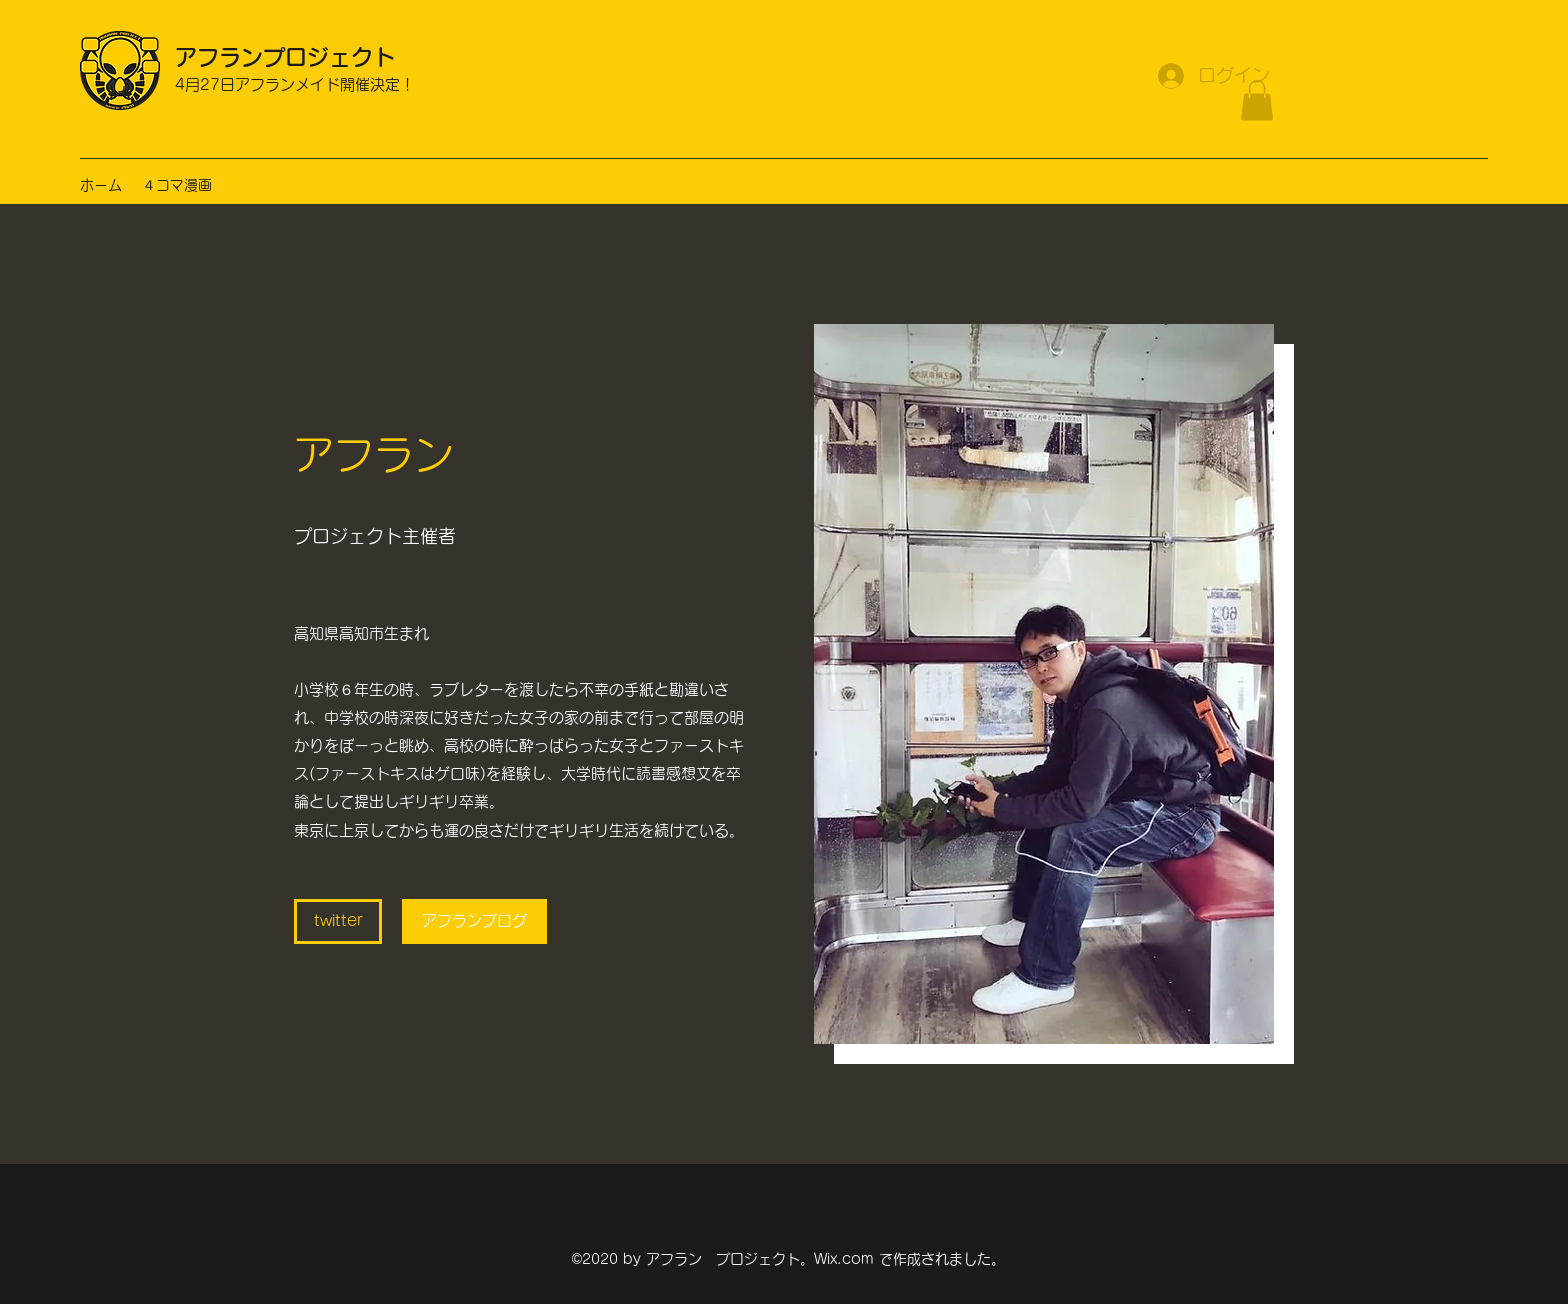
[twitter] (338, 921)
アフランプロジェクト (285, 57)
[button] (1257, 100)
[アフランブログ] (474, 921)
